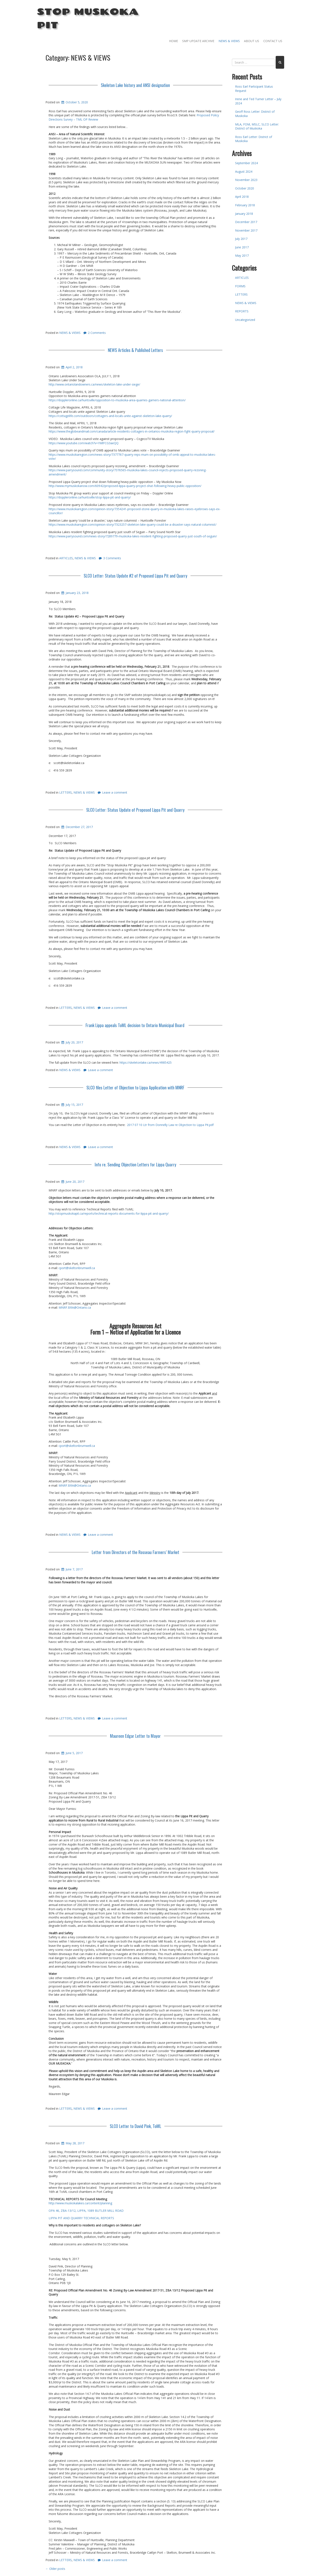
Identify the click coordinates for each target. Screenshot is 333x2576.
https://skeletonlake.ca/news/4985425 (146, 1062)
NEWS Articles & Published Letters (135, 350)
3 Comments (112, 558)
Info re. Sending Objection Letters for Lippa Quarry (135, 1164)
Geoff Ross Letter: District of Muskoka (255, 114)
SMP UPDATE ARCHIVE (198, 41)
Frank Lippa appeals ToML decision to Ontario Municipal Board (135, 1025)
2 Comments (97, 333)
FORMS (240, 286)
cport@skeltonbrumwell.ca (77, 1268)
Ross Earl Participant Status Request (254, 88)
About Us (251, 41)
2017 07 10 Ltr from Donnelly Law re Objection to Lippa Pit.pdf (170, 1125)
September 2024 (246, 163)
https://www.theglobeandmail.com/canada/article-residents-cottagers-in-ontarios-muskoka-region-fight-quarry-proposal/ (131, 431)
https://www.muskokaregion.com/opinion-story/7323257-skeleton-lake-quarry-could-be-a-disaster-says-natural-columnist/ (132, 524)
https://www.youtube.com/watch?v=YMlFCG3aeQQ (84, 443)
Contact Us (272, 41)
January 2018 (244, 214)
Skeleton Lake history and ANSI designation (135, 85)
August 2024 (243, 171)
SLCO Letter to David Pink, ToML (135, 2126)
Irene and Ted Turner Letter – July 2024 (258, 101)
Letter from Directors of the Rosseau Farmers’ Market (135, 1552)
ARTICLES (66, 558)
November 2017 (246, 230)
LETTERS (65, 792)
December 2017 (246, 222)
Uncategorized (245, 320)
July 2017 (241, 239)
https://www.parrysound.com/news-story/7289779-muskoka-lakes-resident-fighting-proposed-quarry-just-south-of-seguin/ (133, 536)
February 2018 (245, 205)
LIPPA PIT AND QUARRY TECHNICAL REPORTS (81, 2218)
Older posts (55, 2569)
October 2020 (244, 188)
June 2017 (242, 247)
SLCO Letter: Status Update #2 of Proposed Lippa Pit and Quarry (135, 575)
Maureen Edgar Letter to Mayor (135, 1736)
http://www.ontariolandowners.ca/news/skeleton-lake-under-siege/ (94, 384)
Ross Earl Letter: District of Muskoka (253, 139)
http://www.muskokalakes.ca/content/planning (80, 2203)
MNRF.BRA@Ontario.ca (75, 1307)
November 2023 (246, 180)
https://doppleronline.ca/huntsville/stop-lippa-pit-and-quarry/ (90, 497)
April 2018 (242, 197)
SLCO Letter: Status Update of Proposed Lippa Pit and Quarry (135, 810)
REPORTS (241, 311)
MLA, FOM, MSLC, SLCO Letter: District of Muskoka (257, 126)
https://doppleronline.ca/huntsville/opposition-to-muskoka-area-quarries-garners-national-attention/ (117, 400)
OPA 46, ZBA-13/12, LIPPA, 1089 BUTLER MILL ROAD (86, 2211)
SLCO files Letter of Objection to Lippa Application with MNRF (135, 1087)
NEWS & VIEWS (229, 41)
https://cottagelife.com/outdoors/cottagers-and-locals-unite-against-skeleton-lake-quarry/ (110, 416)
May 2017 (242, 255)
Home (173, 41)
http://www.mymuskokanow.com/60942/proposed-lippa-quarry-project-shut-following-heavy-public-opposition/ (125, 486)
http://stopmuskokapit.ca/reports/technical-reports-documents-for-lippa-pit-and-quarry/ (109, 1213)
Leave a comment (114, 792)
